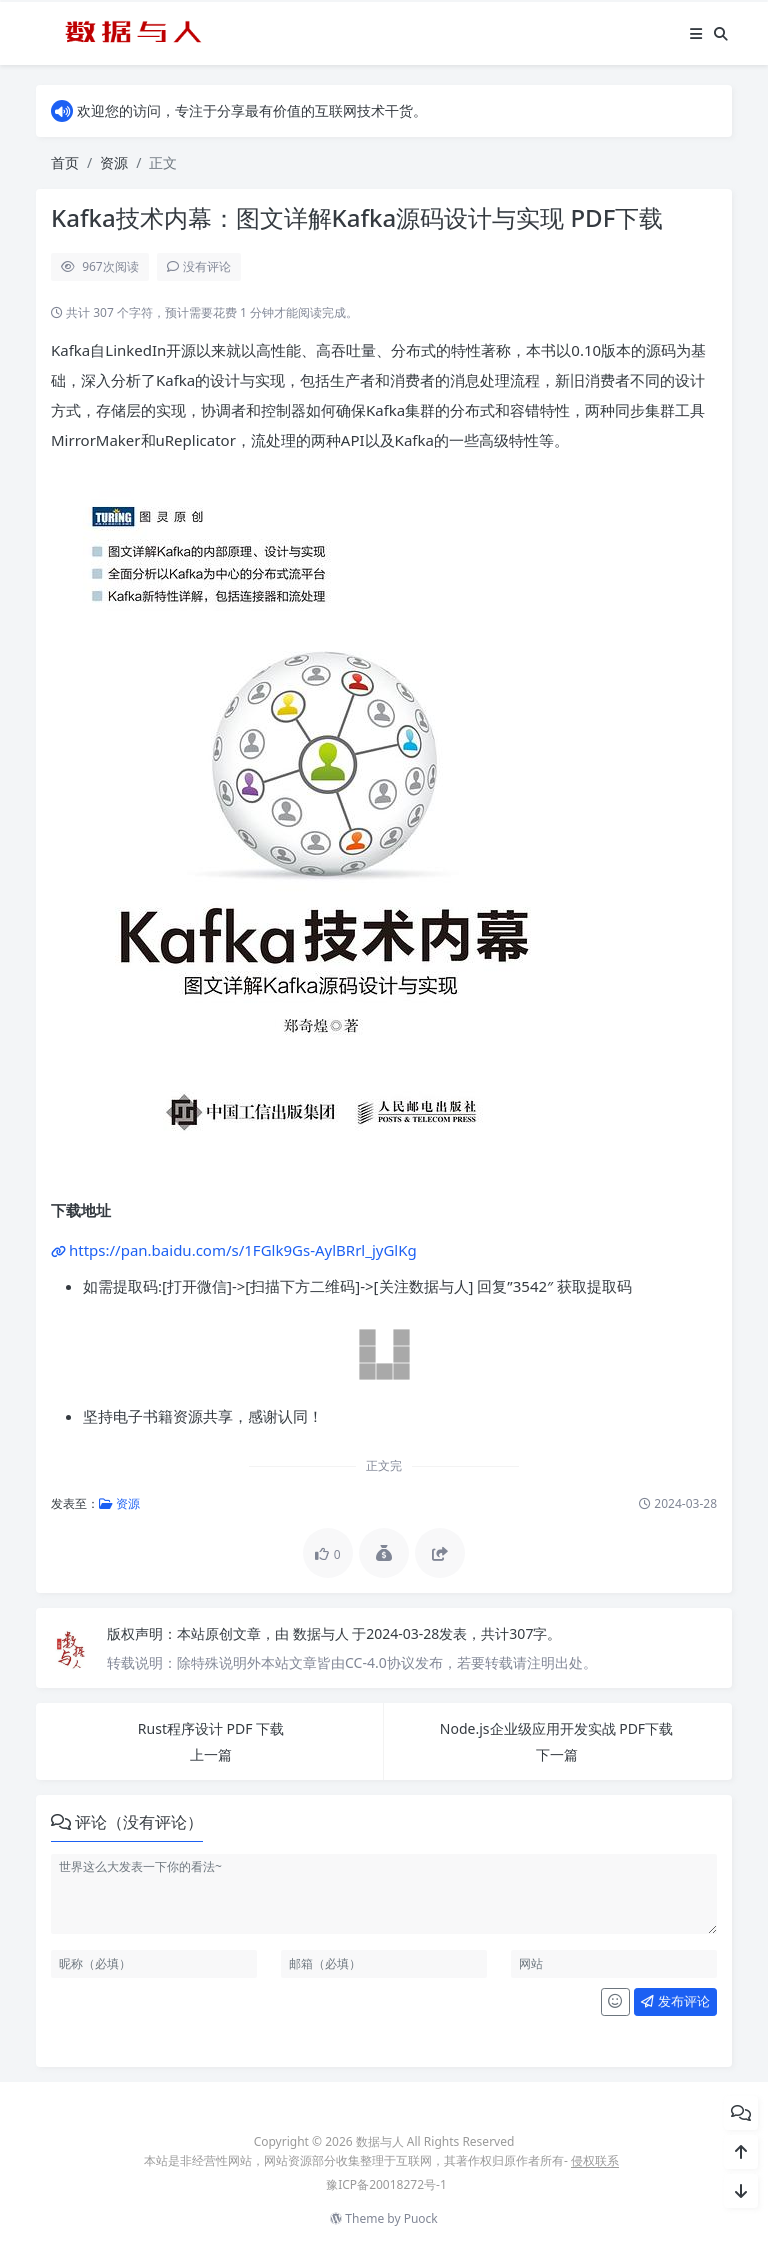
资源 (114, 162)
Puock (421, 2218)
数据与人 (323, 1633)
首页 (65, 162)
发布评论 (675, 2001)
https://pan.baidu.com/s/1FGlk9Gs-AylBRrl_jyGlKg (243, 1250)
